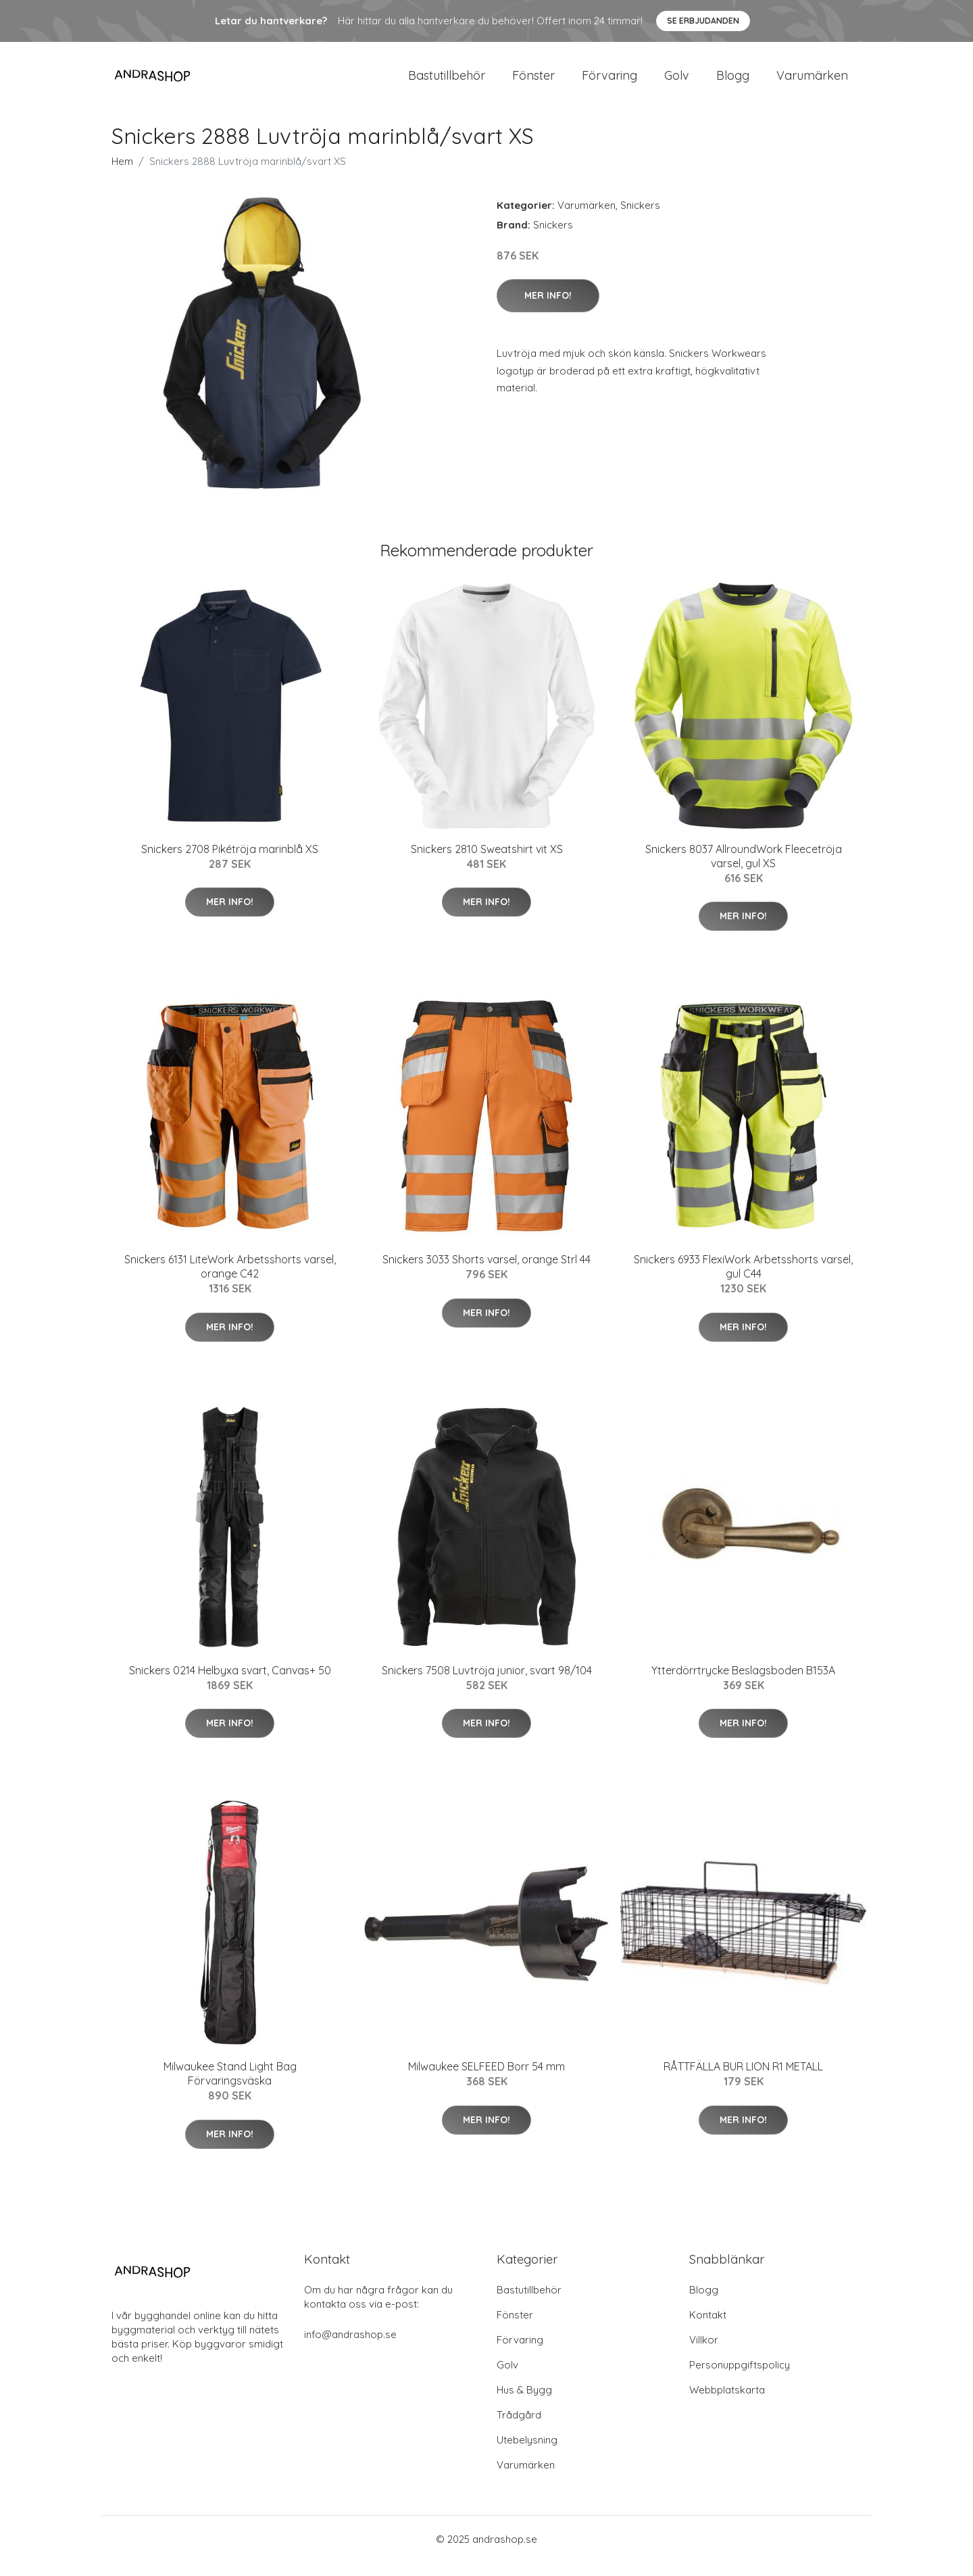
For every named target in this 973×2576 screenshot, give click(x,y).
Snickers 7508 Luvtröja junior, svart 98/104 (487, 1684)
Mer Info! (548, 309)
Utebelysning (527, 2453)
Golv (676, 82)
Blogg (732, 82)
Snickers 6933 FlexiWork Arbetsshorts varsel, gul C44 (743, 1280)
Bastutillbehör (446, 82)
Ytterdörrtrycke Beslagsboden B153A (743, 1684)
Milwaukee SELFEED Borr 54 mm (486, 2080)
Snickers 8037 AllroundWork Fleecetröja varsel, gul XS (743, 869)
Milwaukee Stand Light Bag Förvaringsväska (230, 2087)
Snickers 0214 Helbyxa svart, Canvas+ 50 (230, 1684)
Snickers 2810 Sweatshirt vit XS (487, 862)
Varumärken (812, 82)
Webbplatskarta (727, 2403)
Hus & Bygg (524, 2403)
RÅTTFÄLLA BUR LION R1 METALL (743, 2080)
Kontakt (707, 2328)
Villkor (703, 2353)
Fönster (533, 82)
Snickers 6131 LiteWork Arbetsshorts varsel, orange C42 (230, 1280)
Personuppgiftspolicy (739, 2378)
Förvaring (609, 82)
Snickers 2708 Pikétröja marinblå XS (229, 862)
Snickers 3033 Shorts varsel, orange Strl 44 (486, 1273)
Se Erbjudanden (703, 21)
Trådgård (519, 2428)
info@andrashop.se (350, 2347)
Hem (122, 174)
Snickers (640, 218)
